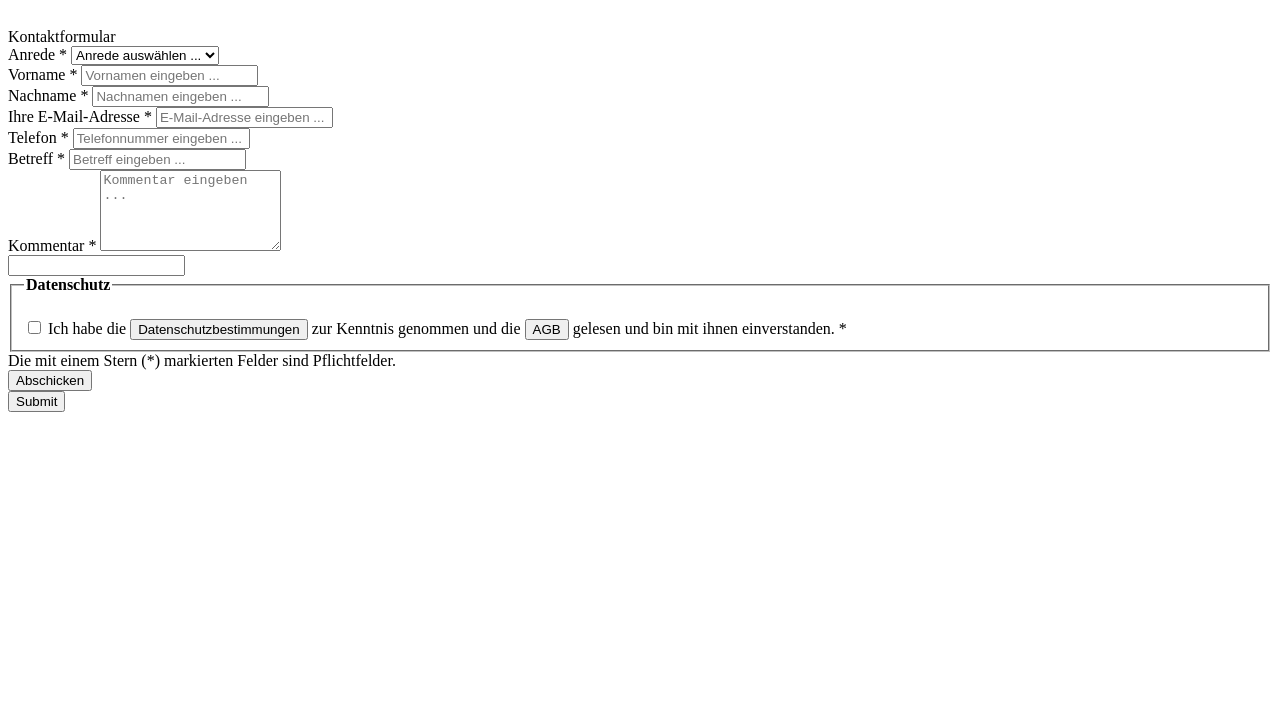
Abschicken (50, 395)
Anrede (39, 54)
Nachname (50, 95)
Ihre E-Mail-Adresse (82, 116)
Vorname (44, 74)
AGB (547, 344)
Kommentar (54, 260)
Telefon (40, 137)
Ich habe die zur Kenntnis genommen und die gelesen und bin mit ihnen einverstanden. (447, 343)
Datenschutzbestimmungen (219, 344)
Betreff (38, 158)
